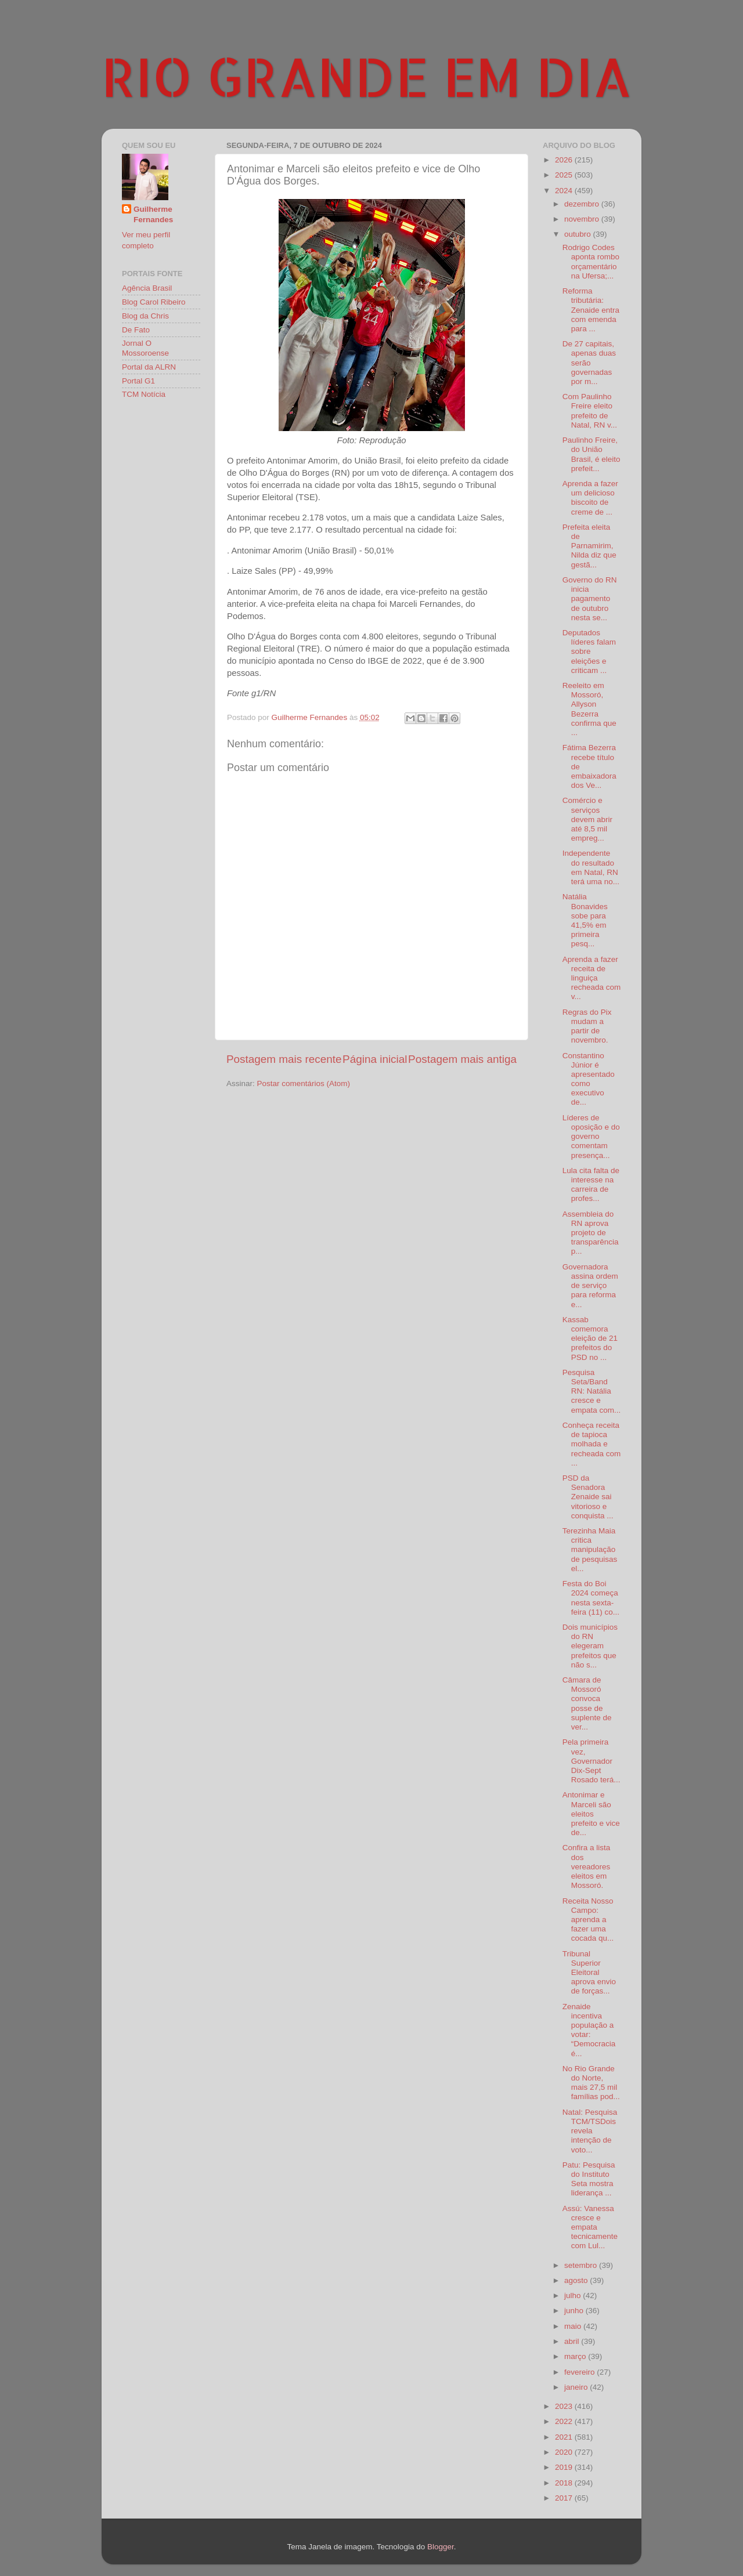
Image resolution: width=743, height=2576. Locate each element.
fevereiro (580, 2372)
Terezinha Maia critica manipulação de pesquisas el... (590, 1549)
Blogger (440, 2546)
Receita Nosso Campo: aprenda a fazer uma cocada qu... (588, 1920)
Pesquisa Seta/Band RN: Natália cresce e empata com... (591, 1391)
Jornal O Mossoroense (145, 348)
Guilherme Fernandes (153, 215)
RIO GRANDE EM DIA (367, 76)
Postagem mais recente (283, 1059)
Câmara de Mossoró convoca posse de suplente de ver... (587, 1703)
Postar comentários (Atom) (304, 1083)
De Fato (136, 329)
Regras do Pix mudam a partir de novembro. (587, 1026)
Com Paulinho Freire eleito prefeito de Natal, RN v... (589, 410)
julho (573, 2295)
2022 (565, 2421)
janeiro (577, 2387)
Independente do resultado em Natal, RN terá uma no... (590, 867)
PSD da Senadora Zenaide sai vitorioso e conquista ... (588, 1497)
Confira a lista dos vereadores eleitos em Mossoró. (586, 1866)
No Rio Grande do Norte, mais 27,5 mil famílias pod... (591, 2082)
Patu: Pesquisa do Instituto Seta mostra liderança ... (588, 2179)
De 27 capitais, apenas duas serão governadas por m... (589, 362)
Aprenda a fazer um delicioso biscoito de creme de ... (590, 497)
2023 (565, 2406)
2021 (565, 2437)
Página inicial (374, 1059)
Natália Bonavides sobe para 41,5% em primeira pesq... (585, 920)
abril (572, 2341)
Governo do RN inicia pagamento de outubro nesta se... (589, 599)
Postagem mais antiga (462, 1059)
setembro (581, 2265)
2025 (565, 175)
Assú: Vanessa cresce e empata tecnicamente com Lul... (590, 2227)
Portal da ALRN (149, 367)
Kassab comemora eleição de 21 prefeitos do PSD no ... (590, 1338)
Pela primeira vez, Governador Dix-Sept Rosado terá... (591, 1761)
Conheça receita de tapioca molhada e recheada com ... (591, 1444)
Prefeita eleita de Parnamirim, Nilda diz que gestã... (589, 546)
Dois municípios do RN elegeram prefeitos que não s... (590, 1646)
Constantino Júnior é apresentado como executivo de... (588, 1079)
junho (575, 2310)
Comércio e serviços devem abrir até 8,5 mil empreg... (587, 819)
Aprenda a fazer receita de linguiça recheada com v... (591, 978)
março (576, 2356)
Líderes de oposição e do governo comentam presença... (591, 1136)
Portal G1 (138, 381)
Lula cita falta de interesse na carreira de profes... (590, 1184)
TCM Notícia (143, 394)
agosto (577, 2280)
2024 (565, 190)
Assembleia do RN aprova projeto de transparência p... (590, 1233)
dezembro (582, 204)
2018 (565, 2483)
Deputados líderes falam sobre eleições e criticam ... (589, 651)
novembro (582, 219)
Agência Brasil (147, 288)
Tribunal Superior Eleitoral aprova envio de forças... (589, 1972)
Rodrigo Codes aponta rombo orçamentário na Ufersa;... (590, 261)
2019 (565, 2467)
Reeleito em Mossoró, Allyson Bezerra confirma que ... (589, 709)
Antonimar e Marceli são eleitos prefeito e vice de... (591, 1813)
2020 (565, 2452)
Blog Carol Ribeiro (154, 302)
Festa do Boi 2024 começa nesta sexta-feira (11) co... (590, 1597)
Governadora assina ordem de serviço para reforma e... (590, 1285)
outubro (578, 234)
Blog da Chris (145, 316)
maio (573, 2326)
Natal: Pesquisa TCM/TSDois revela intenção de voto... (590, 2131)
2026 (565, 159)
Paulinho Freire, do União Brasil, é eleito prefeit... (591, 454)
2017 (565, 2498)
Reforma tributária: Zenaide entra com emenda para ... (590, 310)
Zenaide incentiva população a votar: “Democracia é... (589, 2030)
